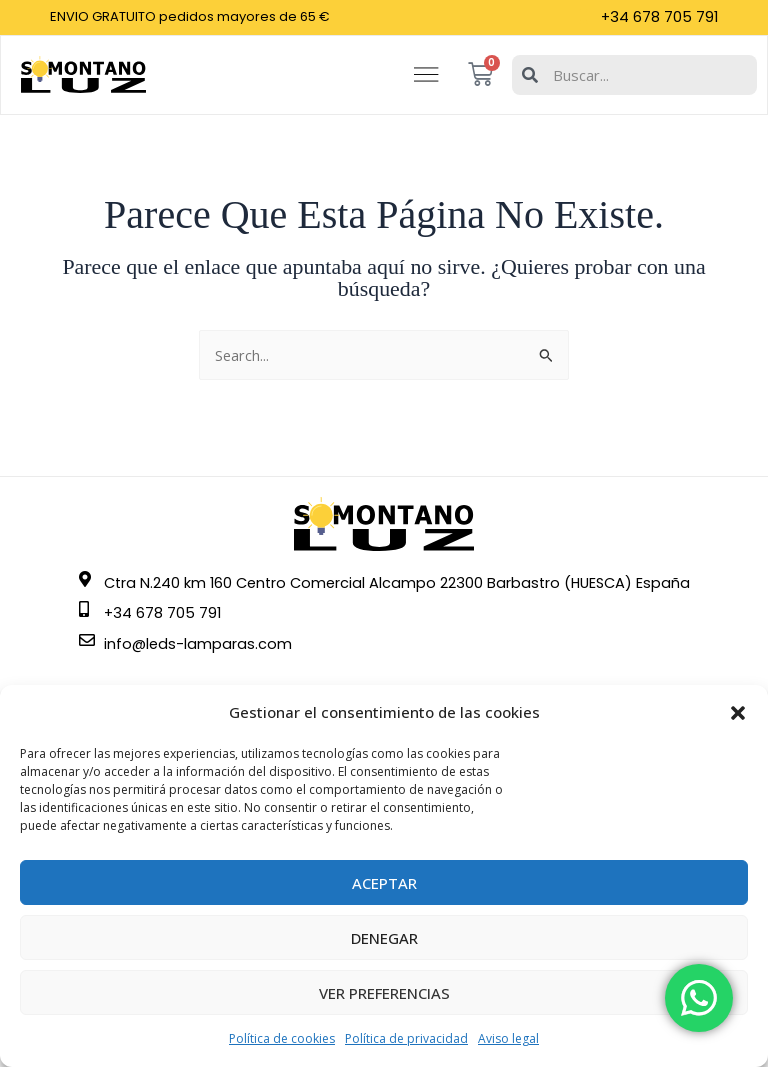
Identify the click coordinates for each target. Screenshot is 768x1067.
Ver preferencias (384, 993)
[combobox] (632, 82)
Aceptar (384, 883)
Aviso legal (508, 1038)
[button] (738, 713)
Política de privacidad (406, 1038)
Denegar (384, 938)
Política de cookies (282, 1038)
